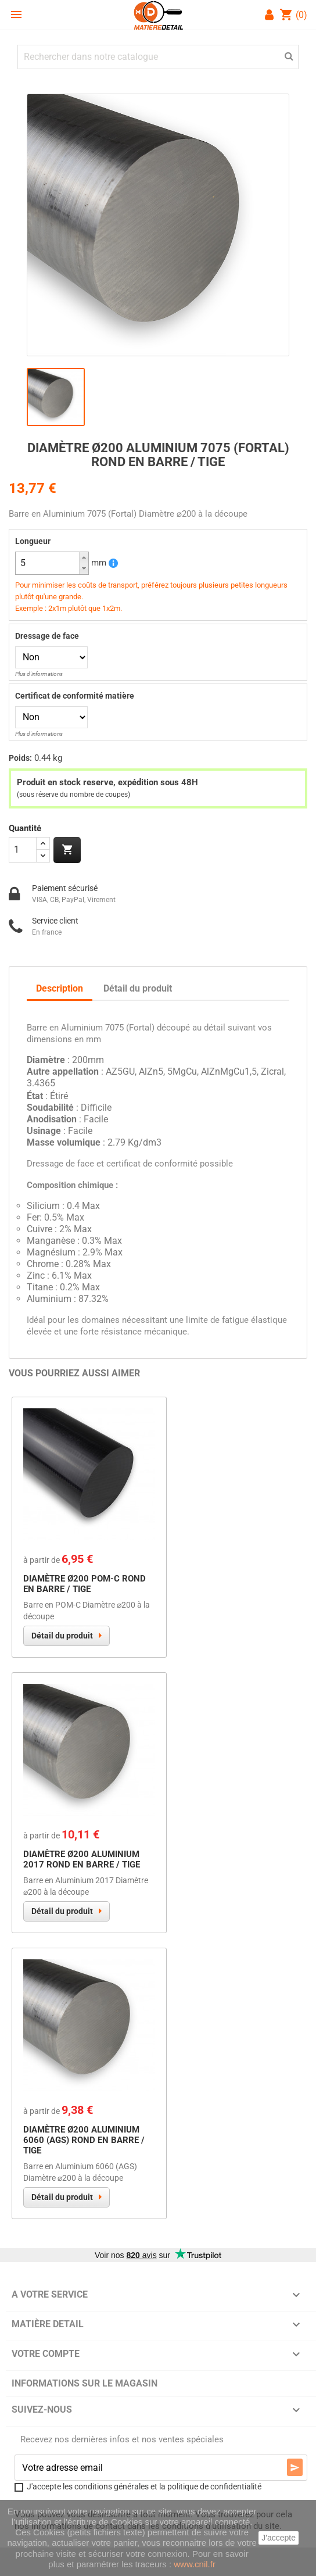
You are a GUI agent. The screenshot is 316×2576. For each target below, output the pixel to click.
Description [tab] (59, 988)
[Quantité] (23, 850)
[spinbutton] (52, 563)
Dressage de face (47, 636)
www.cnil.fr (195, 2564)
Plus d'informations (39, 674)
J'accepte (278, 2537)
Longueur (33, 541)
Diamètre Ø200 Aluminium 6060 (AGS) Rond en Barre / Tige (84, 2140)
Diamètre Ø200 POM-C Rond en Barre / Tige (84, 1583)
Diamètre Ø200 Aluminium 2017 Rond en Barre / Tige (81, 1859)
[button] (83, 557)
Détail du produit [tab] (137, 988)
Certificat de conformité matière (74, 695)
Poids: (20, 758)
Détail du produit (62, 1635)
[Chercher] (158, 57)
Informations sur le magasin (84, 2383)
